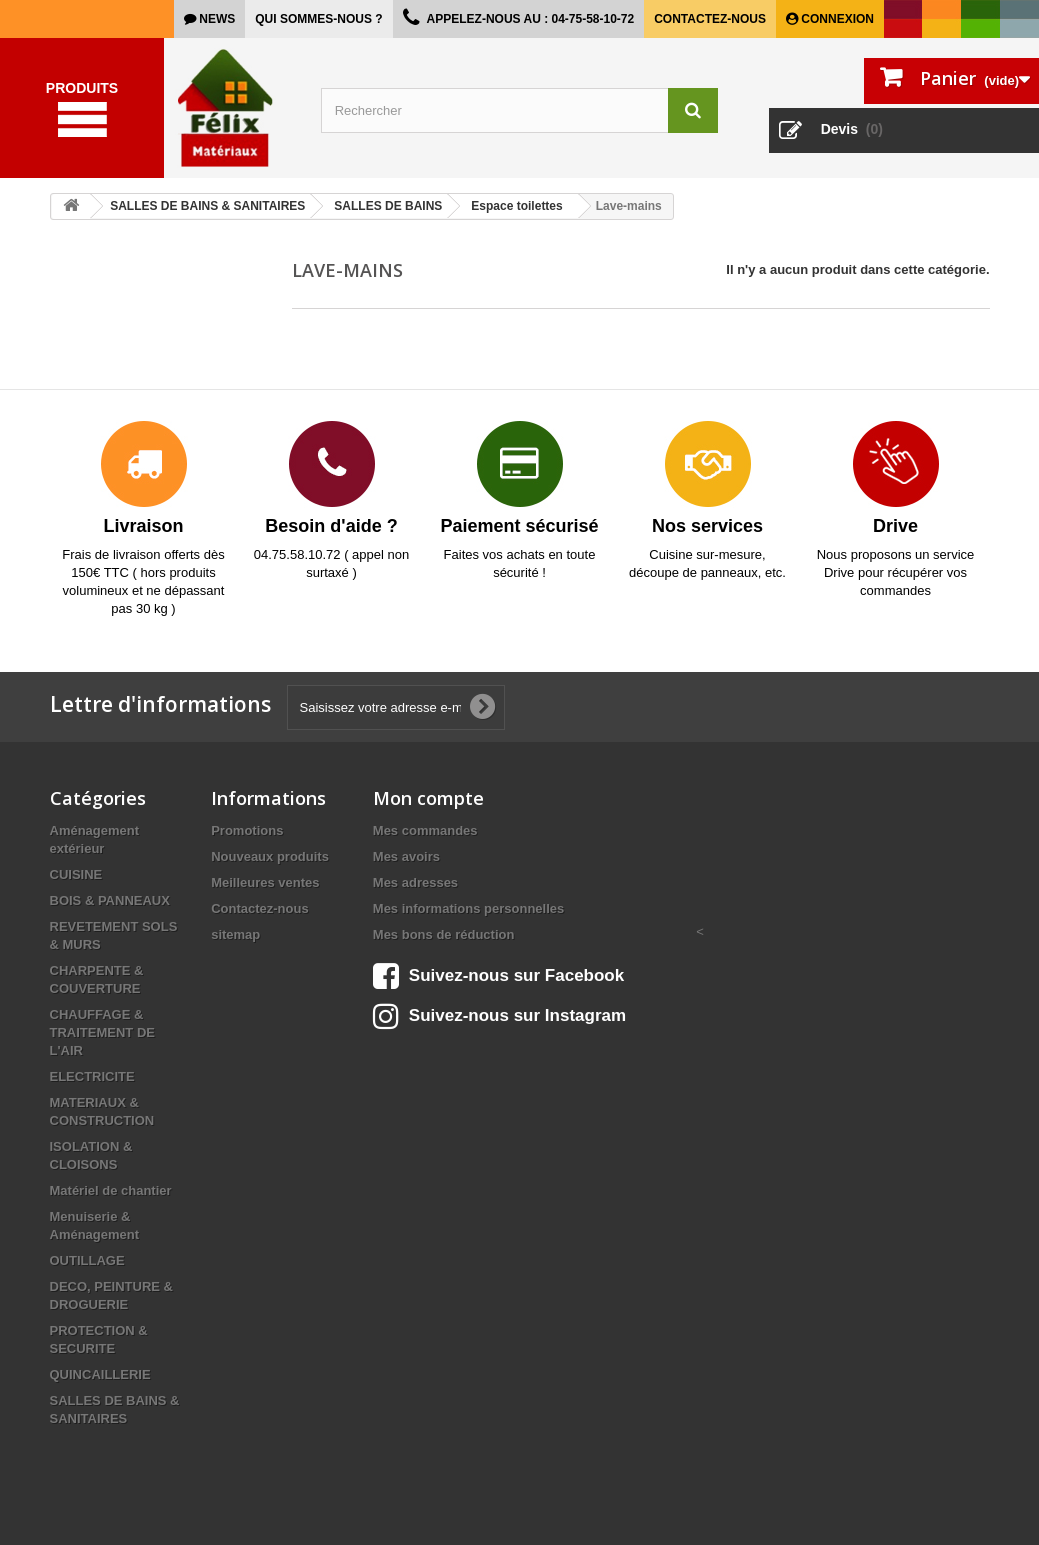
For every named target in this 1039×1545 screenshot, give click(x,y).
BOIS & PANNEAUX (110, 900)
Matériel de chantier (111, 1190)
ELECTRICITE (92, 1076)
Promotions (247, 830)
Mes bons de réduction (444, 934)
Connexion (836, 19)
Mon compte (428, 798)
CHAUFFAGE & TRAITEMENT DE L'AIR (102, 1032)
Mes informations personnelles (468, 908)
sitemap (235, 934)
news (215, 19)
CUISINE (76, 874)
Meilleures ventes (265, 882)
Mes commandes (425, 830)
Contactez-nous (710, 19)
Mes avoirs (406, 856)
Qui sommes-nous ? (318, 19)
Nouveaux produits (270, 856)
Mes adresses (415, 882)
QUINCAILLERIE (100, 1374)
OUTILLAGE (87, 1260)
